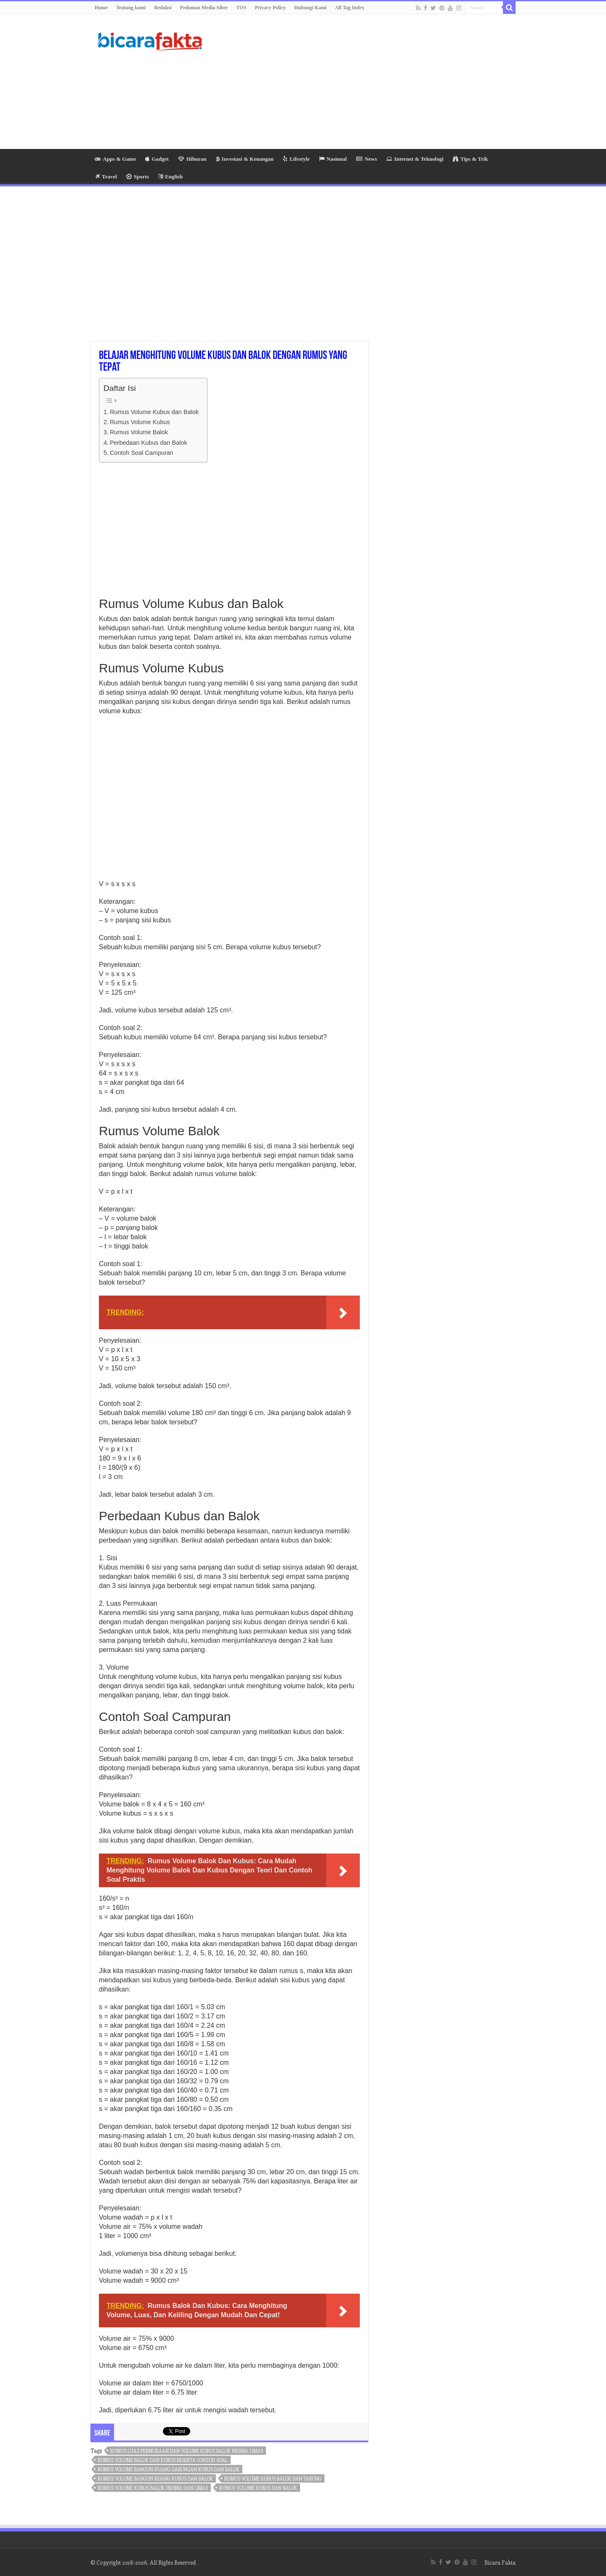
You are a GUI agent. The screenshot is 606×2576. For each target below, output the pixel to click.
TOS (242, 8)
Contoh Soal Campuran (141, 452)
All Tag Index (349, 8)
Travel (106, 176)
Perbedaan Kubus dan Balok (148, 442)
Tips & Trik (470, 159)
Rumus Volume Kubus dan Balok (154, 412)
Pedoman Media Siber (204, 8)
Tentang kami (131, 8)
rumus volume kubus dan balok (258, 2488)
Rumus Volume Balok (139, 432)
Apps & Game (115, 159)
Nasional (333, 159)
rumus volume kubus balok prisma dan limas (153, 2488)
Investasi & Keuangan (245, 159)
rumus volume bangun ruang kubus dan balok (155, 2478)
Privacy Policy (270, 8)
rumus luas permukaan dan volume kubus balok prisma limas (186, 2451)
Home (101, 8)
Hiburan (192, 159)
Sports (137, 176)
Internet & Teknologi (415, 159)
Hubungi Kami (310, 8)
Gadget (156, 159)
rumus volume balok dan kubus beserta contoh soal (163, 2460)
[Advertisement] (356, 82)
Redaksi (162, 8)
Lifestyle (296, 159)
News (366, 159)
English (170, 176)
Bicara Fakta (500, 2562)
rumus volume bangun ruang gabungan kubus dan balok (168, 2469)
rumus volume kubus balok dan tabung (273, 2478)
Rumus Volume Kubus (140, 422)
